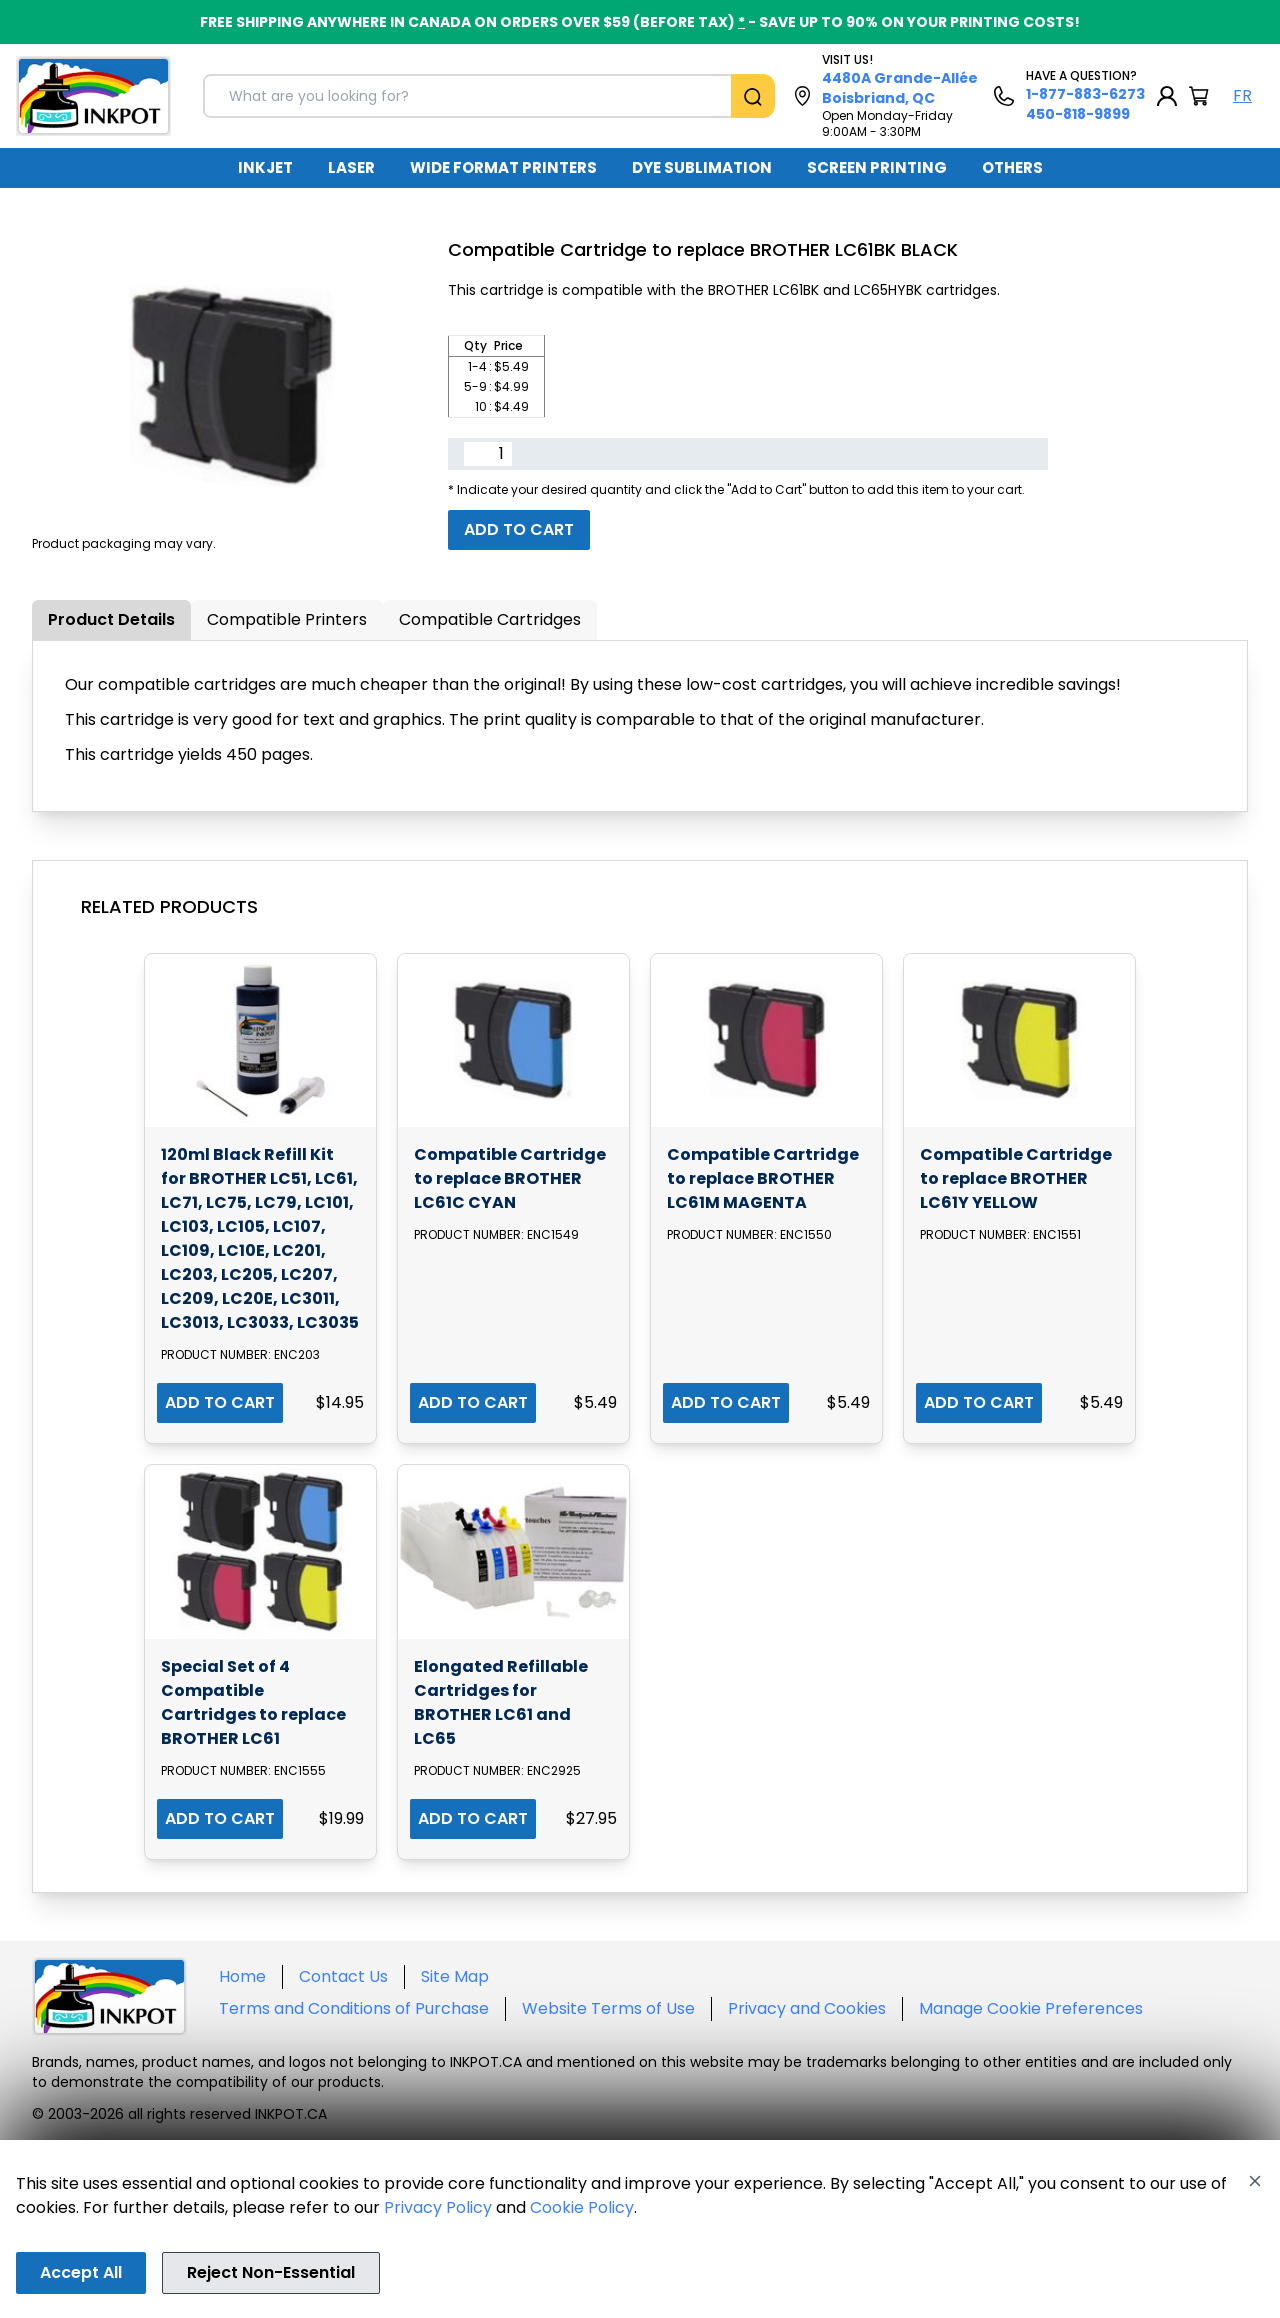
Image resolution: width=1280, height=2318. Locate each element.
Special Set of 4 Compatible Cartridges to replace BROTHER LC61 (253, 1702)
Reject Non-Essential (271, 2272)
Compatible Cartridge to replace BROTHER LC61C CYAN (510, 1178)
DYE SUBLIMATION (702, 167)
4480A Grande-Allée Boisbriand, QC (900, 88)
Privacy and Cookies (807, 2008)
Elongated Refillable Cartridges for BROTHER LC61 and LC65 (501, 1702)
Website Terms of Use (608, 2008)
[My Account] (1167, 96)
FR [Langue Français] (1242, 95)
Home (242, 1976)
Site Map (455, 1976)
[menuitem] (265, 168)
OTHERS (1012, 167)
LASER (351, 167)
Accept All (81, 2272)
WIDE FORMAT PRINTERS (503, 167)
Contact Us (343, 1976)
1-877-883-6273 (1085, 94)
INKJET (265, 167)
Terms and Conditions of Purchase (354, 2008)
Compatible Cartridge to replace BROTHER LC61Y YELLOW (1016, 1178)
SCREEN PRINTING (877, 167)
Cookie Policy (582, 2207)
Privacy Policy (438, 2207)
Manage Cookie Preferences (1031, 2008)
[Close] (1255, 2181)
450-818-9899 (1078, 114)
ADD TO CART (220, 1402)
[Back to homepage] (93, 96)
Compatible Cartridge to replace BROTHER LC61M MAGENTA (763, 1178)
